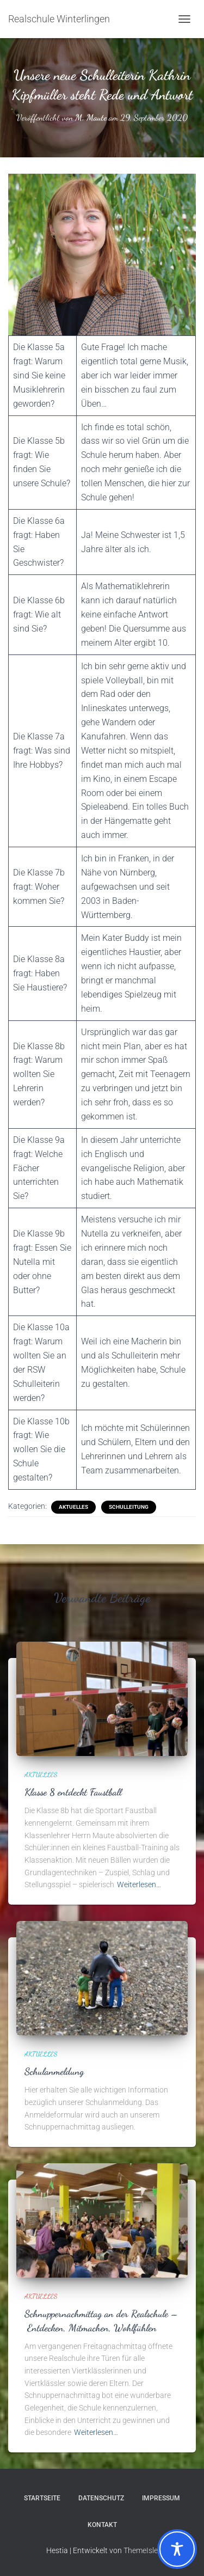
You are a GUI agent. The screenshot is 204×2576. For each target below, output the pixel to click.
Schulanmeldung (54, 2071)
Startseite (42, 2498)
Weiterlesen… (139, 1884)
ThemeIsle (140, 2550)
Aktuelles (73, 1507)
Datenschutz (101, 2498)
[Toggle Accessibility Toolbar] (177, 2549)
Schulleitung (129, 1507)
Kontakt (102, 2525)
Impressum (161, 2498)
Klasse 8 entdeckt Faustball (73, 1792)
